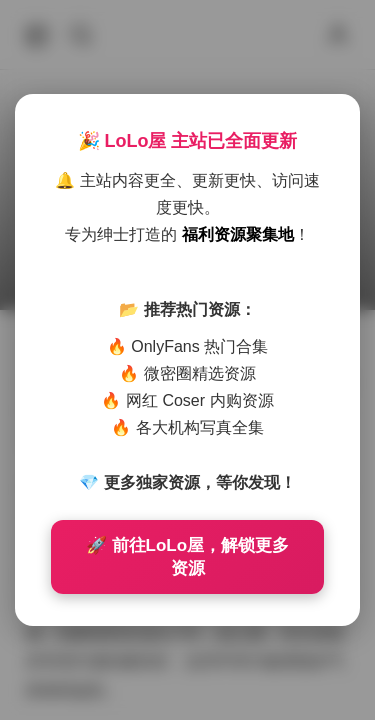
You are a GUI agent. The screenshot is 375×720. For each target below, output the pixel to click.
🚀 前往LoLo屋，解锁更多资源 (187, 557)
